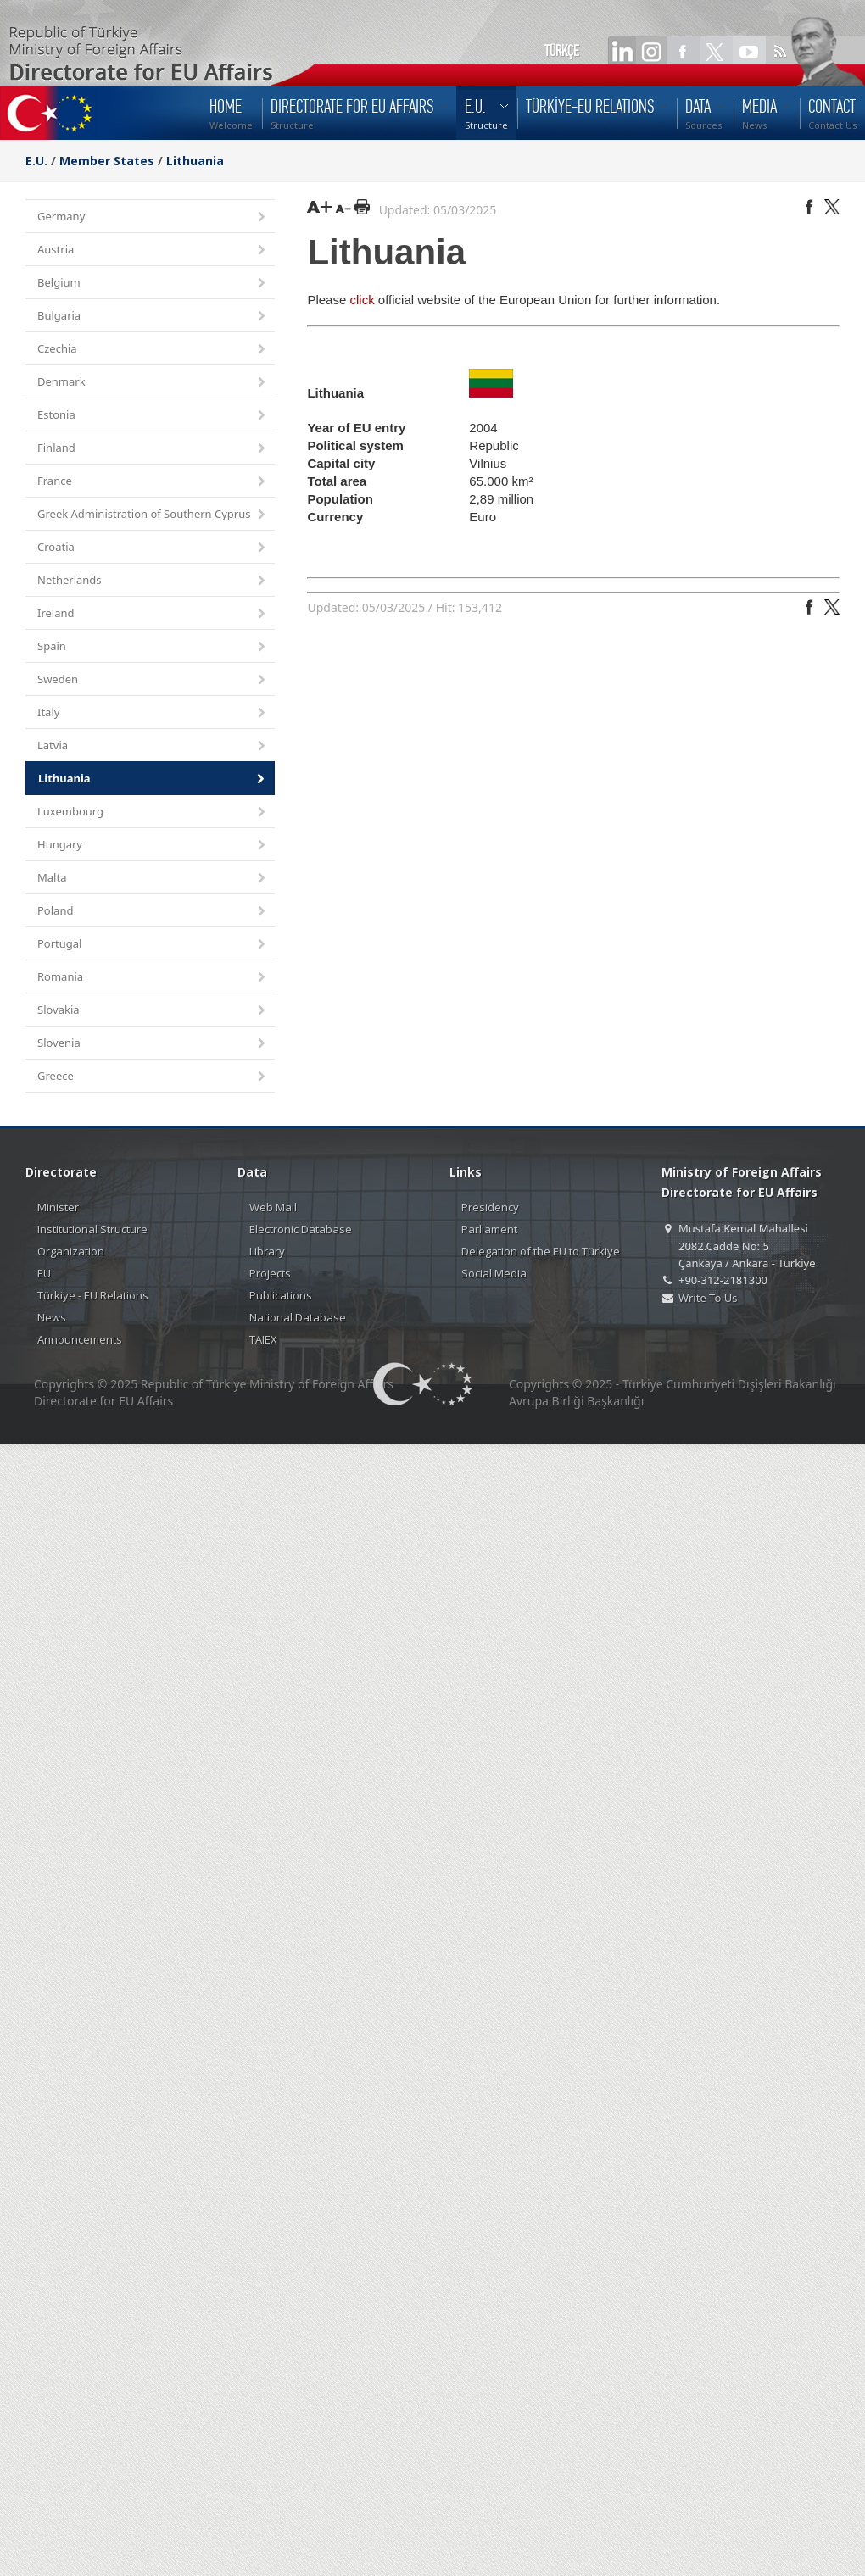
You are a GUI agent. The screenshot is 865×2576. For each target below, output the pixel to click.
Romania (152, 978)
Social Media (494, 1273)
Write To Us (707, 1297)
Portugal (152, 945)
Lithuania (195, 161)
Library (267, 1251)
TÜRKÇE (561, 50)
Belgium (152, 283)
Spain (152, 647)
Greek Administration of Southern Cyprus (152, 515)
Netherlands (152, 581)
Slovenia (152, 1044)
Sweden (152, 680)
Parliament (489, 1229)
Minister (58, 1207)
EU (44, 1273)
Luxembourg (152, 812)
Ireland (152, 614)
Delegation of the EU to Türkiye (540, 1251)
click (361, 299)
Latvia (152, 746)
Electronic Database (300, 1229)
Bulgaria (152, 316)
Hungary (152, 845)
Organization (70, 1251)
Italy (152, 713)
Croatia (152, 548)
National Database (297, 1317)
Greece (152, 1077)
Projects (270, 1273)
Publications (280, 1295)
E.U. (36, 161)
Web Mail (273, 1207)
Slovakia (152, 1011)
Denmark (152, 383)
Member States (106, 161)
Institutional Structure (92, 1229)
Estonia (152, 416)
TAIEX (263, 1339)
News (51, 1317)
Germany (152, 217)
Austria (152, 250)
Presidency (490, 1207)
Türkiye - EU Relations (92, 1295)
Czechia (152, 350)
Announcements (79, 1339)
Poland (152, 912)
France (152, 482)
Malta (152, 878)
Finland (152, 449)
